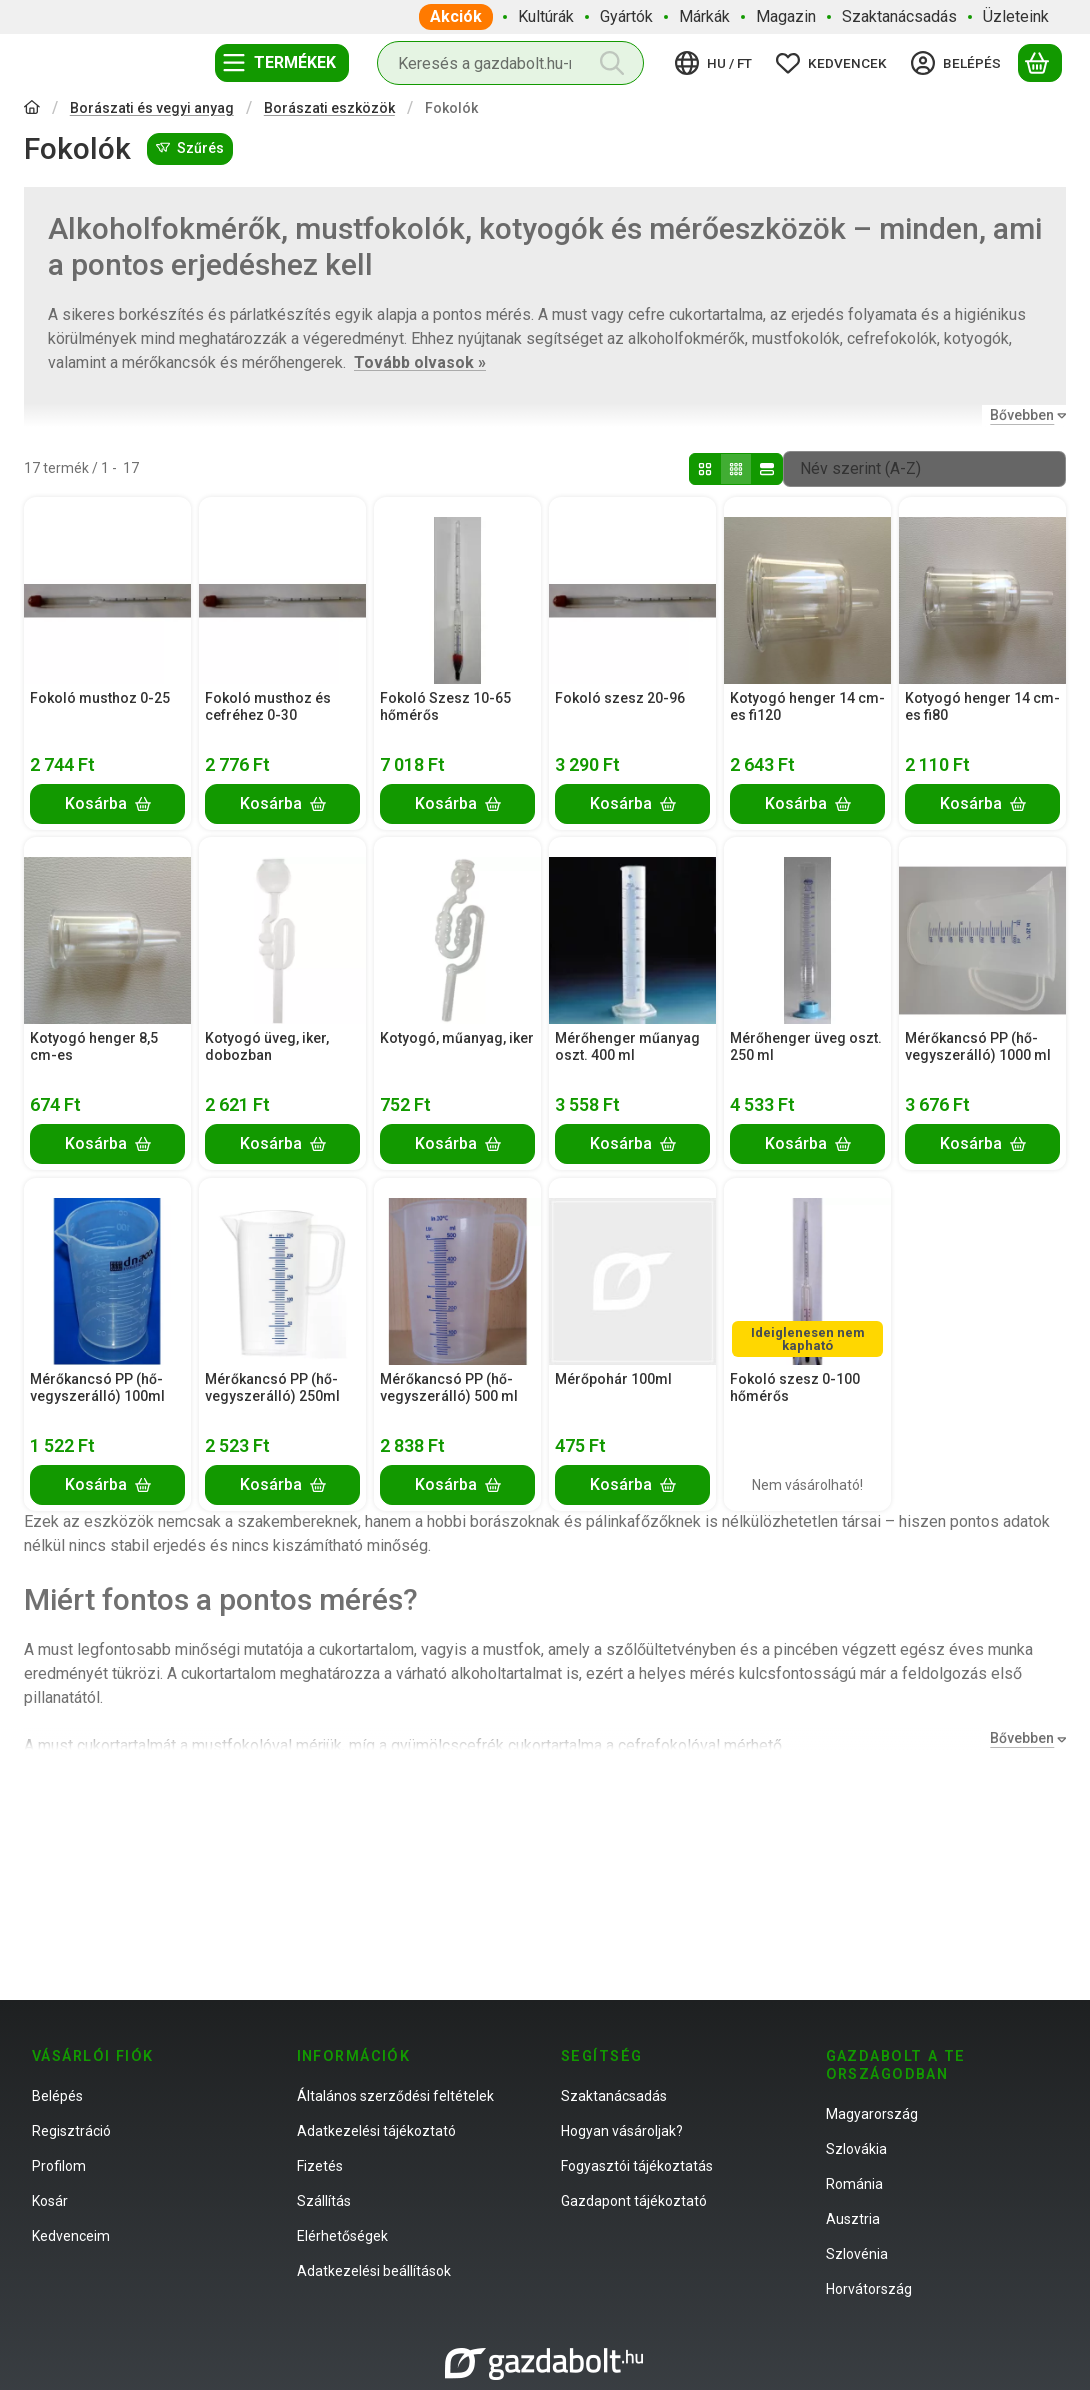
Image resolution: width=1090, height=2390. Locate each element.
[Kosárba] (107, 803)
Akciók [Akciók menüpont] (456, 16)
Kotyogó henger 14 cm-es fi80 (982, 706)
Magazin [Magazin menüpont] (786, 16)
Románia (854, 2184)
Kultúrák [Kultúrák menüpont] (546, 16)
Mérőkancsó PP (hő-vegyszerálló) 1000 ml (978, 1046)
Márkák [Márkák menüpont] (704, 16)
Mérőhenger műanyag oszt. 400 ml (627, 1046)
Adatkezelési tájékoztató (376, 2131)
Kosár (50, 2201)
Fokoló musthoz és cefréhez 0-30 (268, 706)
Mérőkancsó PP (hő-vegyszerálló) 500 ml (449, 1387)
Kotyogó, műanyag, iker (457, 1038)
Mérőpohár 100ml (613, 1379)
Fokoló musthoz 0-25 (100, 698)
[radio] (705, 469)
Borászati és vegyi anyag (152, 108)
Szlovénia (857, 2254)
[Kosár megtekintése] (1040, 63)
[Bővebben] (1024, 415)
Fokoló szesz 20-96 (620, 698)
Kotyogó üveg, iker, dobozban (267, 1046)
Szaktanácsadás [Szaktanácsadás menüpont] (899, 16)
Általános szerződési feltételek (395, 2096)
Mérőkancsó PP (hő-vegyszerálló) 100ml (97, 1387)
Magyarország (872, 2114)
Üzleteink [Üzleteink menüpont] (1016, 16)
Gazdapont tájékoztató (634, 2201)
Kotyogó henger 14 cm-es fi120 (807, 706)
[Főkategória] (32, 109)
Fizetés (320, 2166)
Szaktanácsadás (614, 2096)
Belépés (57, 2096)
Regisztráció (71, 2131)
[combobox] (510, 63)
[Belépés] (959, 63)
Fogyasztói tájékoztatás (637, 2166)
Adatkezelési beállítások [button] (374, 2271)
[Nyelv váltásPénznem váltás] (716, 63)
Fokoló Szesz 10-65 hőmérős (445, 706)
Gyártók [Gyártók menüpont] (626, 16)
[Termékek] (282, 63)
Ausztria (853, 2219)
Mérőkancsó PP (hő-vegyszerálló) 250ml (272, 1387)
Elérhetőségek (342, 2236)
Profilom (59, 2166)
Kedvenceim (71, 2236)
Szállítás (324, 2201)
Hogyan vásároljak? (622, 2131)
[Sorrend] (924, 469)
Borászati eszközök (329, 108)
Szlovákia (856, 2149)
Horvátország (869, 2289)
